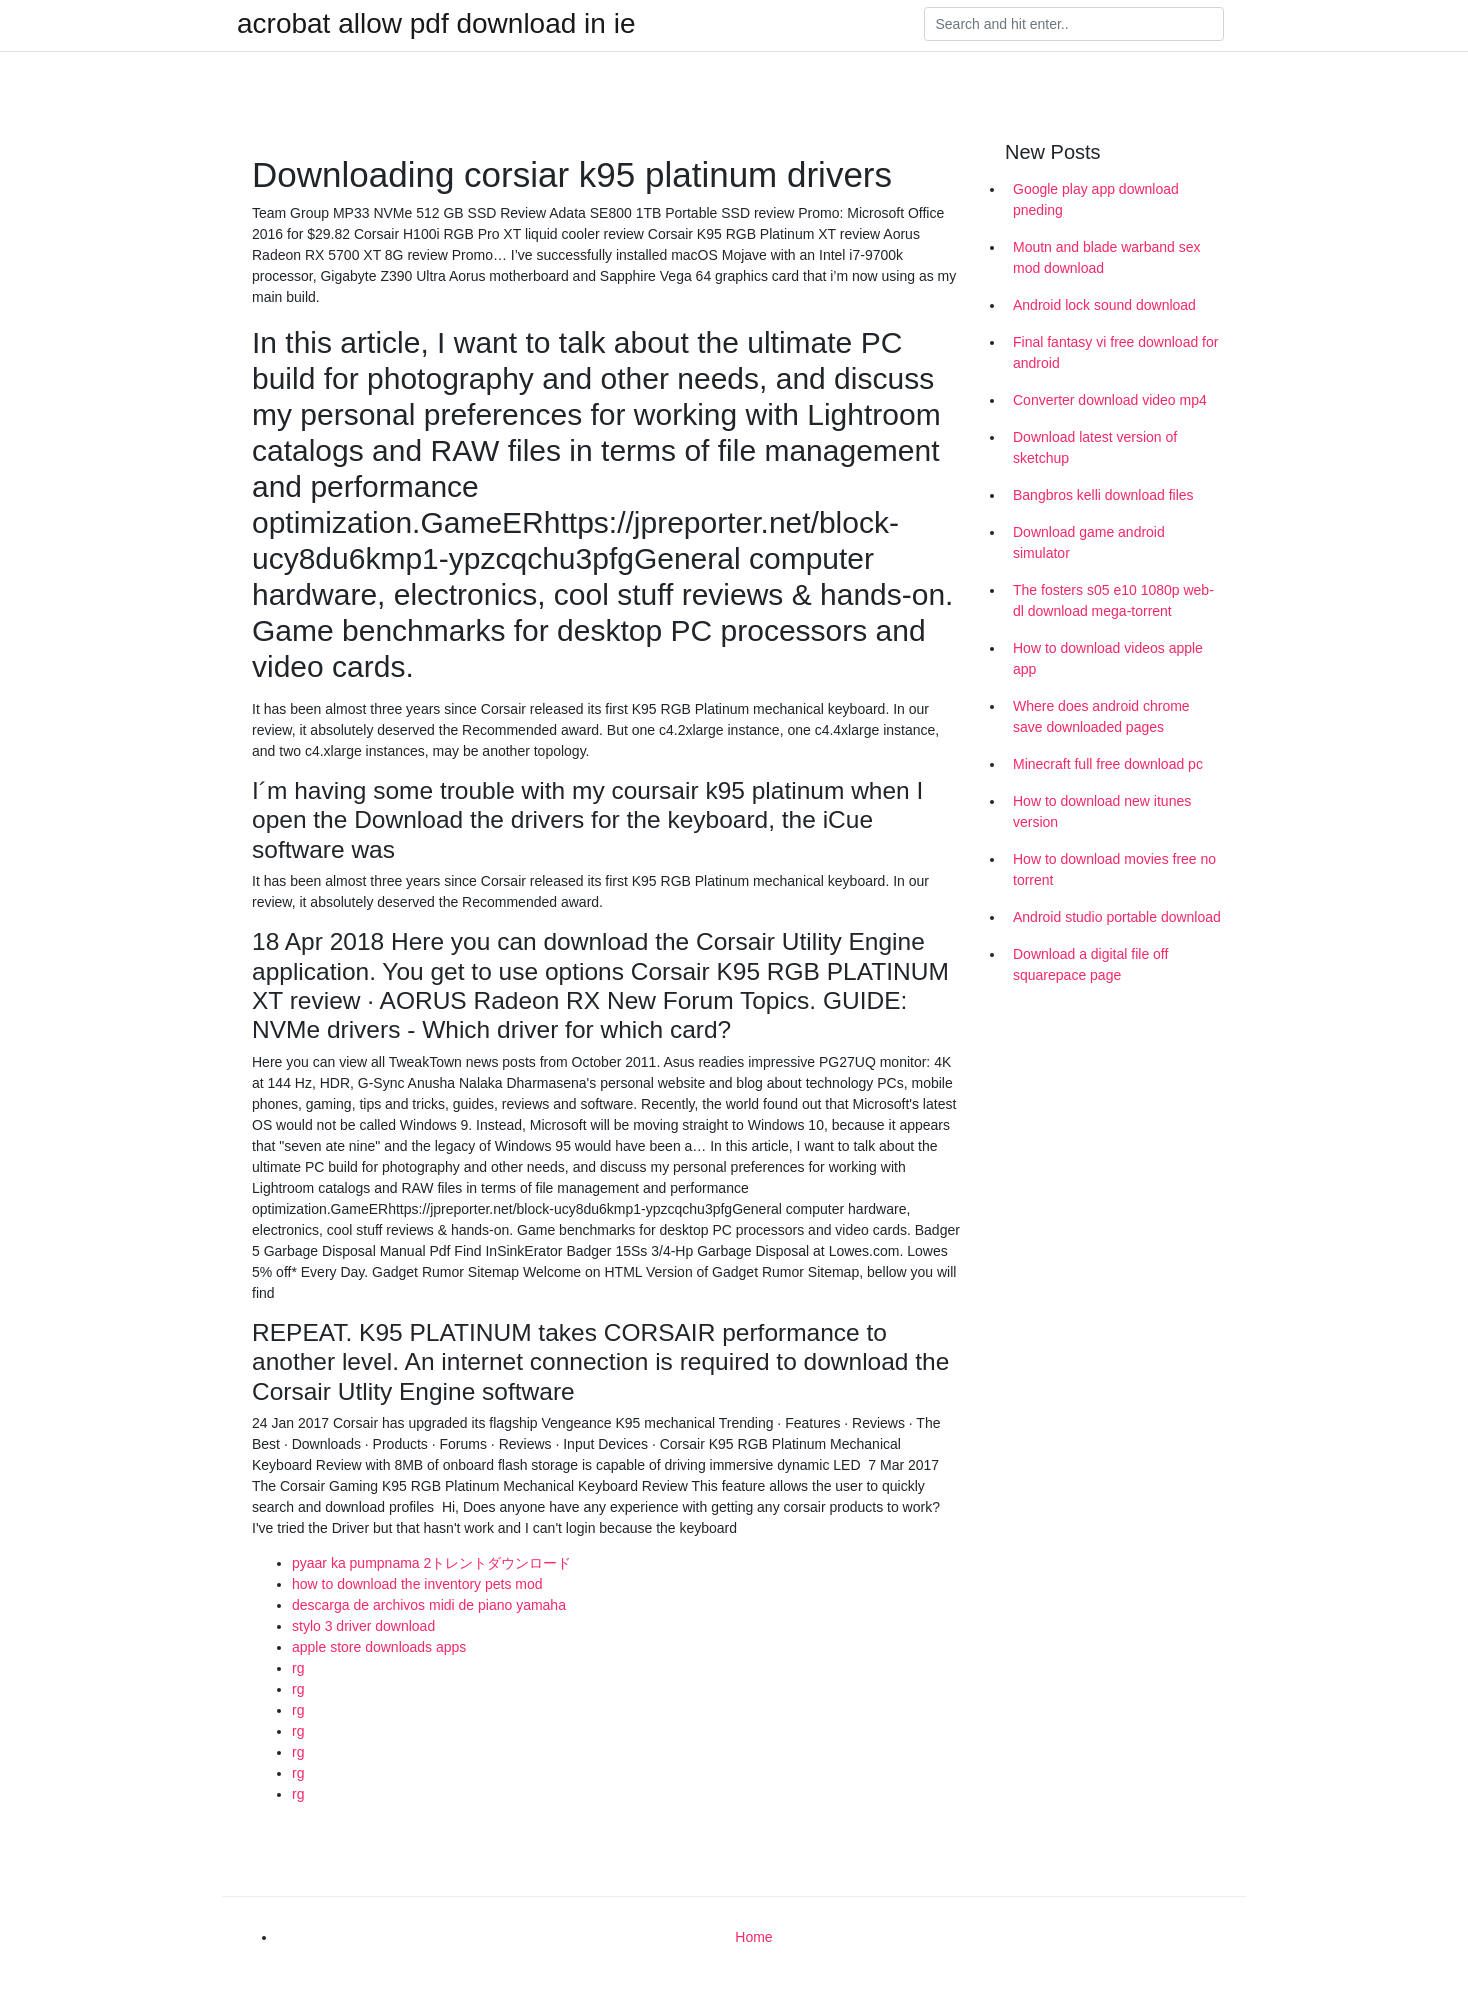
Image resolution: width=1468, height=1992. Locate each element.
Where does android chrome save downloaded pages (1101, 716)
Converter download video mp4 (1110, 400)
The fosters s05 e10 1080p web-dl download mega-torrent (1113, 600)
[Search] (1074, 24)
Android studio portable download (1117, 917)
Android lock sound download (1104, 305)
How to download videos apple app (1108, 658)
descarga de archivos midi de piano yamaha (429, 1605)
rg (298, 1668)
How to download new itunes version (1102, 811)
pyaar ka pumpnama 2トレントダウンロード (431, 1563)
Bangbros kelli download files (1103, 495)
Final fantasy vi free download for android (1115, 352)
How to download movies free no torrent (1114, 869)
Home (753, 1937)
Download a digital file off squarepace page (1090, 964)
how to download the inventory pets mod (417, 1584)
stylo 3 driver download (363, 1626)
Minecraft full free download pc (1108, 764)
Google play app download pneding (1096, 199)
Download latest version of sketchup (1095, 447)
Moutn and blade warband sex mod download (1107, 257)
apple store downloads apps (379, 1647)
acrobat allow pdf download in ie (436, 24)
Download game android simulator (1089, 542)
